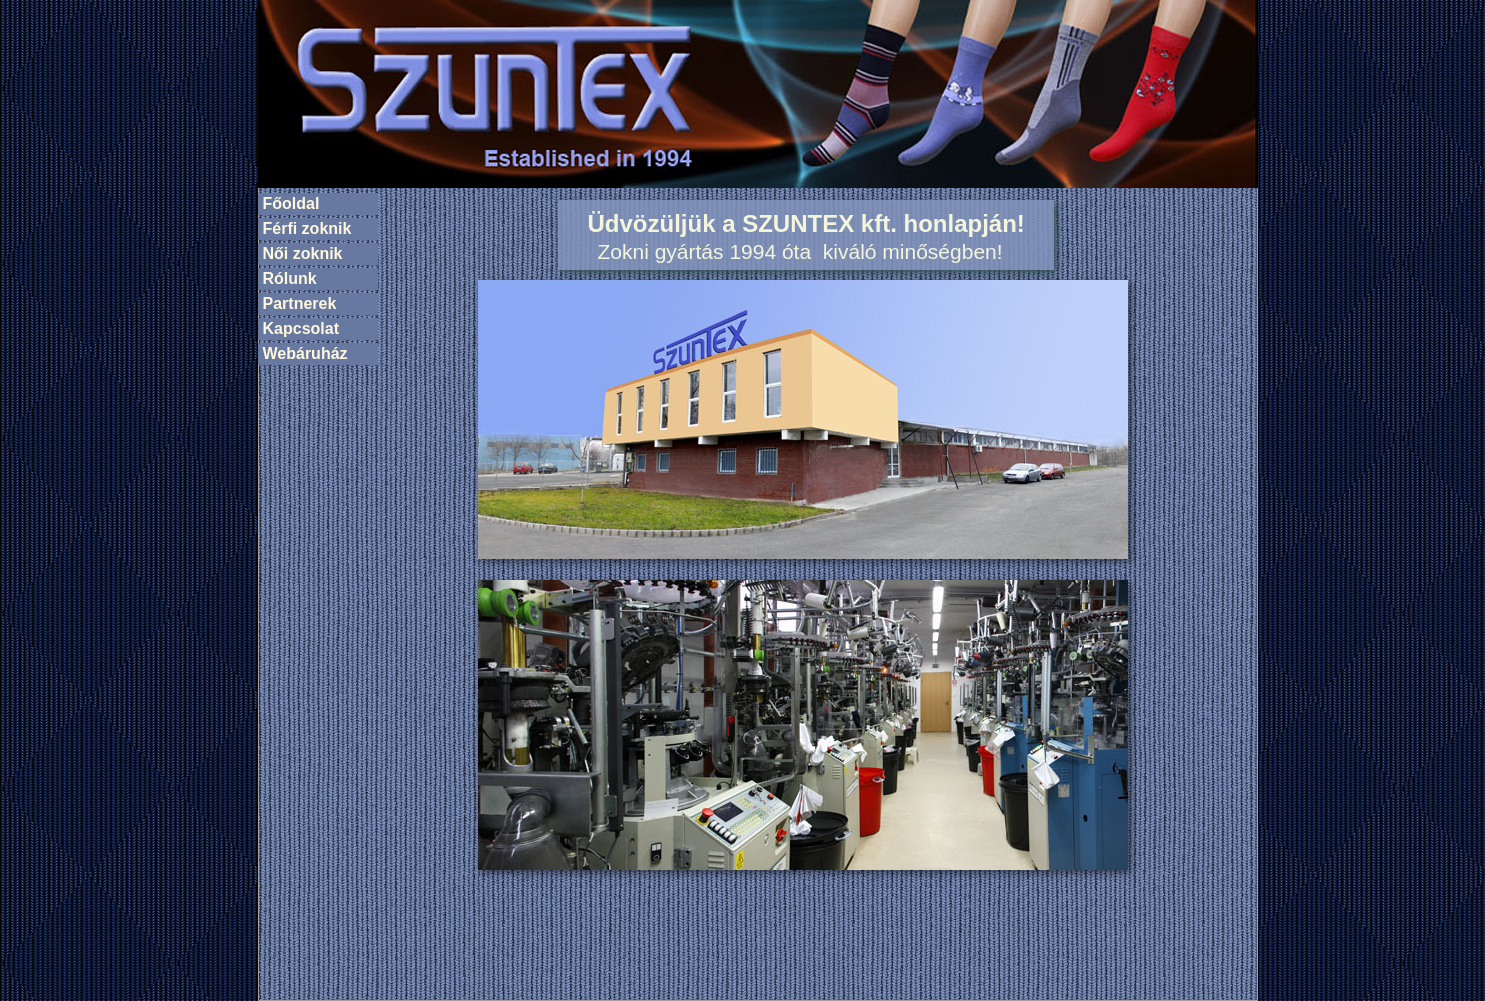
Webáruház (305, 353)
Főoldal (291, 203)
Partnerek (300, 303)
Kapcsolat (301, 328)
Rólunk (290, 278)
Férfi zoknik (307, 228)
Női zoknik (303, 253)
